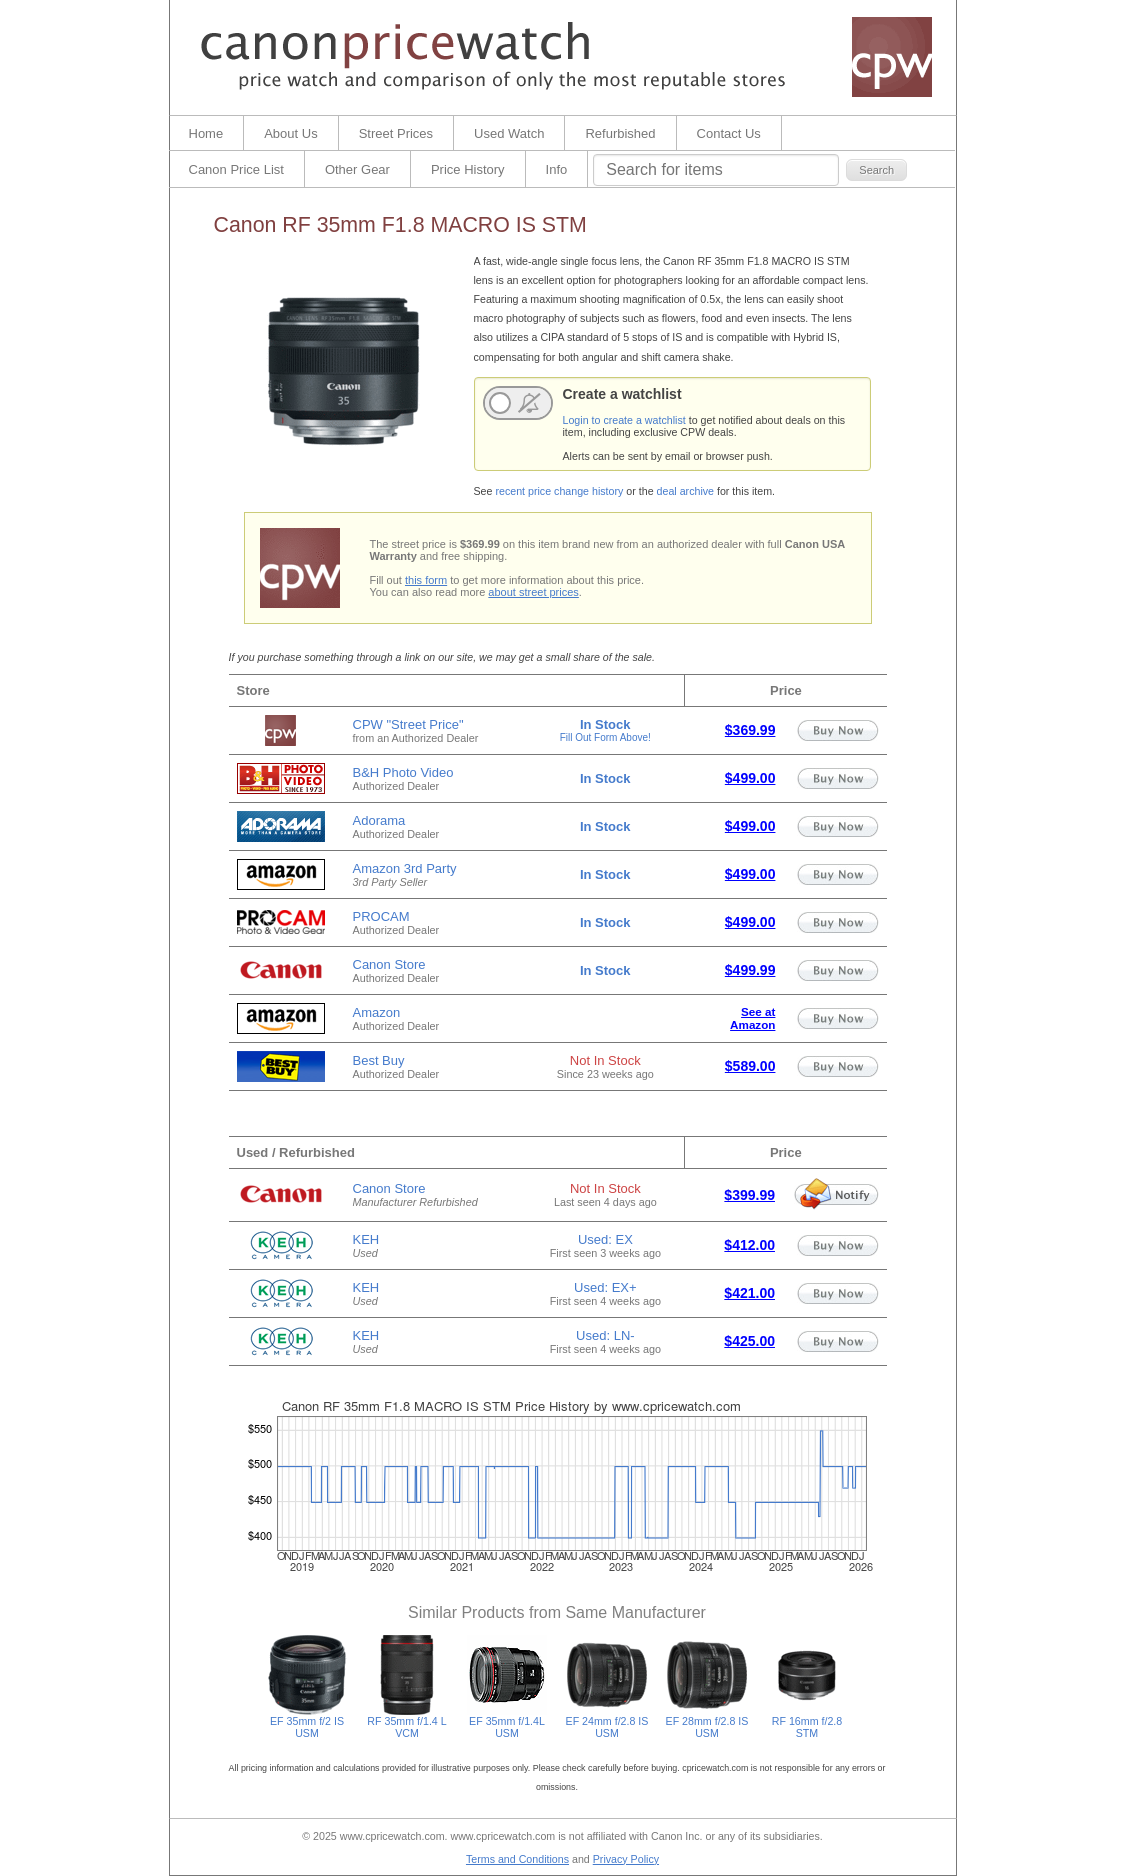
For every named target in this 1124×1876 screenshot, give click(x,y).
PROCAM (381, 916)
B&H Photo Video (403, 772)
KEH (366, 1239)
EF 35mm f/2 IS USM (307, 1722)
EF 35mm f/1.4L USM (507, 1722)
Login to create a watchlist (624, 420)
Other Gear (357, 169)
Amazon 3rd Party (405, 868)
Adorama (379, 820)
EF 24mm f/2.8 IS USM (607, 1722)
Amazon (377, 1012)
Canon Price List (236, 169)
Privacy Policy (626, 1859)
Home (206, 133)
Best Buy (379, 1060)
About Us (290, 133)
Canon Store (389, 964)
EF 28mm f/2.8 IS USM (707, 1722)
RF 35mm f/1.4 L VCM (407, 1722)
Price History (468, 169)
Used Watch (509, 133)
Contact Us (729, 133)
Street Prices (396, 133)
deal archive (685, 491)
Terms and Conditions (517, 1859)
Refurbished (620, 133)
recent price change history (559, 491)
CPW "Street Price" (408, 724)
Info (557, 169)
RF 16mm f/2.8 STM (807, 1722)
